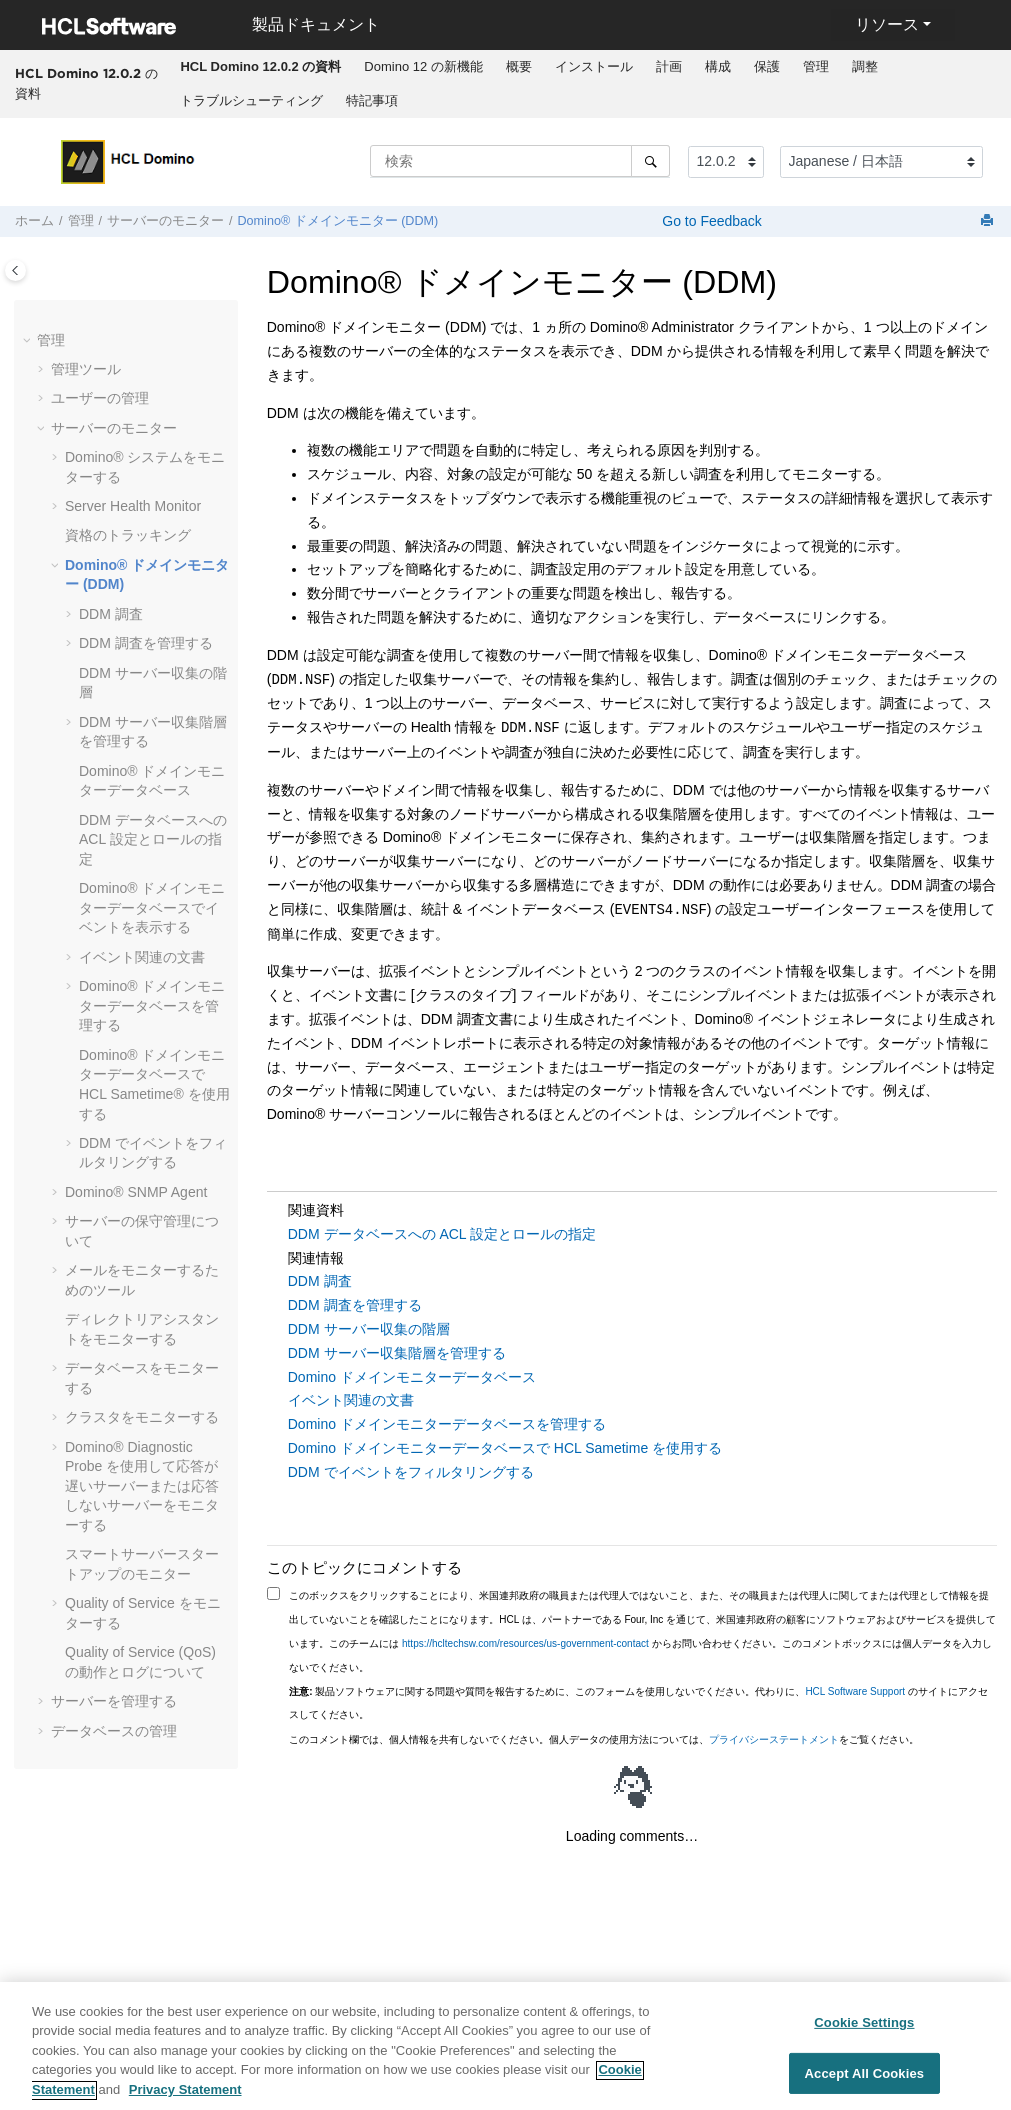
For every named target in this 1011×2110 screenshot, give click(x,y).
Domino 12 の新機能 (423, 66)
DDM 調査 (111, 614)
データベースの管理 (114, 1731)
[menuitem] (261, 67)
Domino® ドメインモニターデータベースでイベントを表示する (152, 907)
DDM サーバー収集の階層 (369, 1329)
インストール (594, 66)
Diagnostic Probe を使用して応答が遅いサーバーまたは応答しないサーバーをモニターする (142, 1486)
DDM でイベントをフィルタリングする (411, 1472)
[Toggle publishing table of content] (15, 270)
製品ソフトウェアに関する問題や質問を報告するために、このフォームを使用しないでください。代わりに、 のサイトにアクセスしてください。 (638, 1703)
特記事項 (372, 100)
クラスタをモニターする (142, 1417)
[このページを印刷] (989, 221)
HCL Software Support (855, 1691)
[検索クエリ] (520, 161)
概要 (519, 66)
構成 (718, 66)
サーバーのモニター (165, 221)
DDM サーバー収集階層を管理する (397, 1353)
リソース (887, 24)
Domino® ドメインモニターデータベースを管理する (152, 1005)
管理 (816, 66)
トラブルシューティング (251, 100)
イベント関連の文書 (142, 957)
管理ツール (86, 369)
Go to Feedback (710, 221)
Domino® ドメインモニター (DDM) (338, 221)
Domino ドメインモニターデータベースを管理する (447, 1424)
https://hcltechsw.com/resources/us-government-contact (525, 1643)
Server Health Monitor (133, 506)
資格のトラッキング (128, 535)
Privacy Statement (185, 2098)
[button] (29, 341)
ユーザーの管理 (100, 398)
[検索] (650, 161)
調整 (865, 66)
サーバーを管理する (114, 1701)
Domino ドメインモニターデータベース (412, 1377)
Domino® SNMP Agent (136, 1192)
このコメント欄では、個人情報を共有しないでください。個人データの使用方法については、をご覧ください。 (604, 1739)
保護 (767, 66)
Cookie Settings (864, 2030)
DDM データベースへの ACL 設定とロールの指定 (153, 839)
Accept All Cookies (865, 2081)
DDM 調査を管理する (146, 643)
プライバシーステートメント (774, 1739)
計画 (669, 66)
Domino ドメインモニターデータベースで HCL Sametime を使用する (505, 1448)
